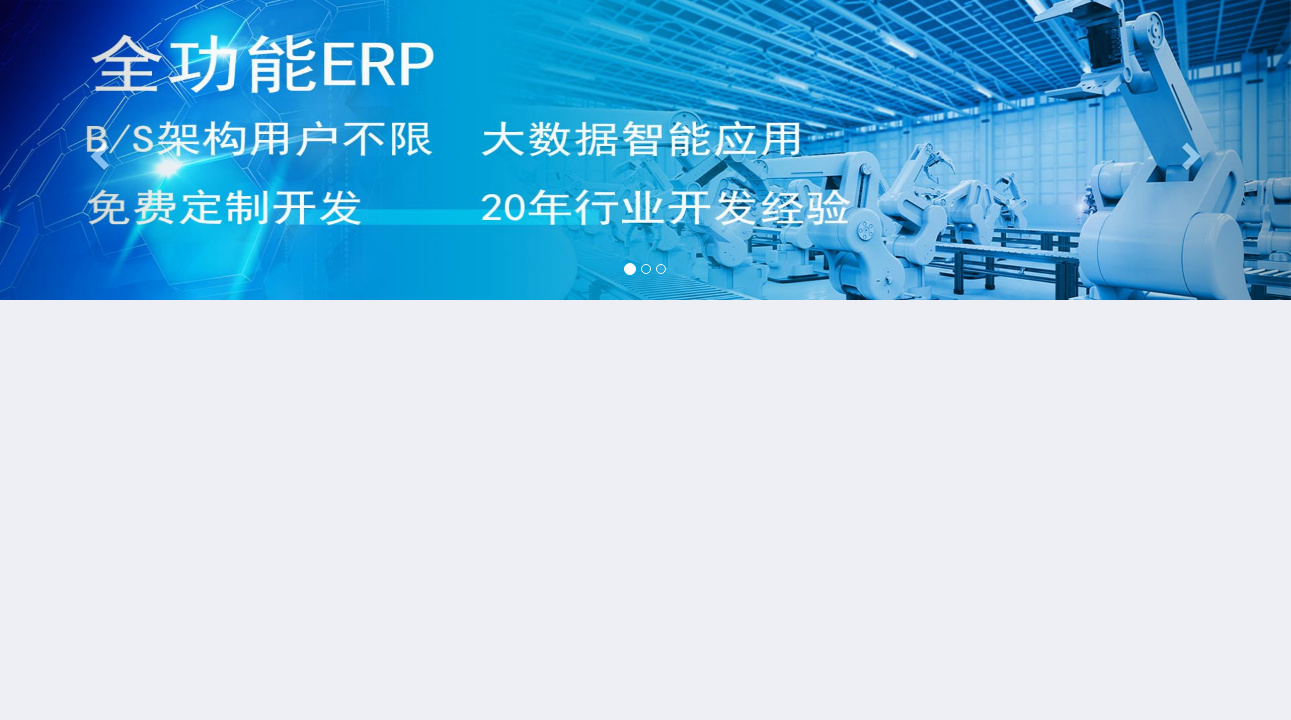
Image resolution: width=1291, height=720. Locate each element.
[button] (97, 150)
